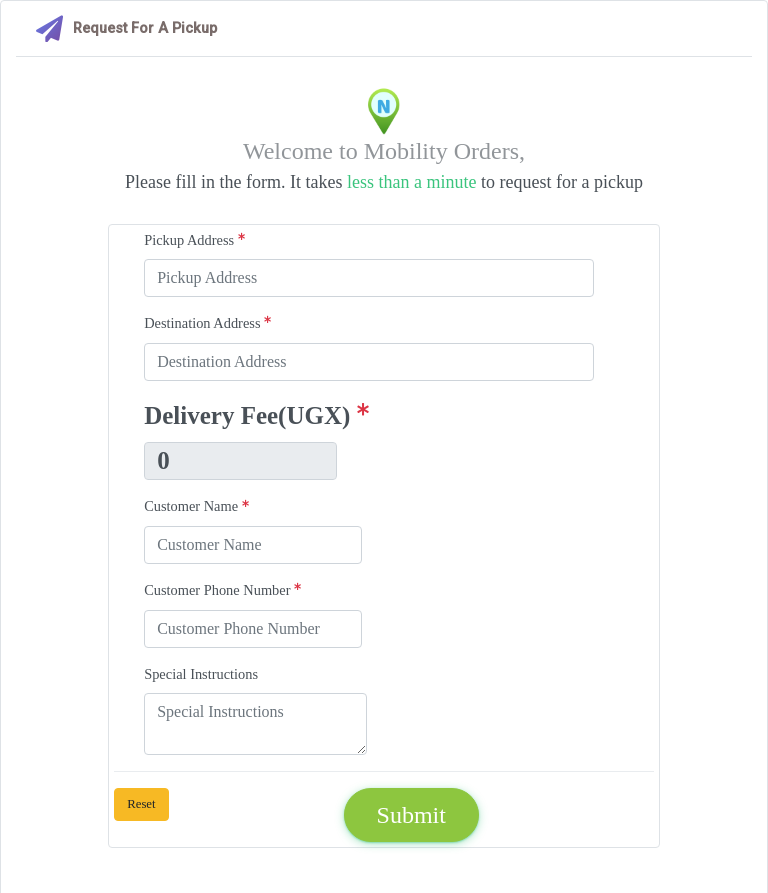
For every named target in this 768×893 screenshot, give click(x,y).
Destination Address (207, 323)
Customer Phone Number (222, 590)
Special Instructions (201, 674)
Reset (141, 804)
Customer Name (196, 506)
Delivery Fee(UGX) (256, 415)
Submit (411, 815)
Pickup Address (194, 240)
